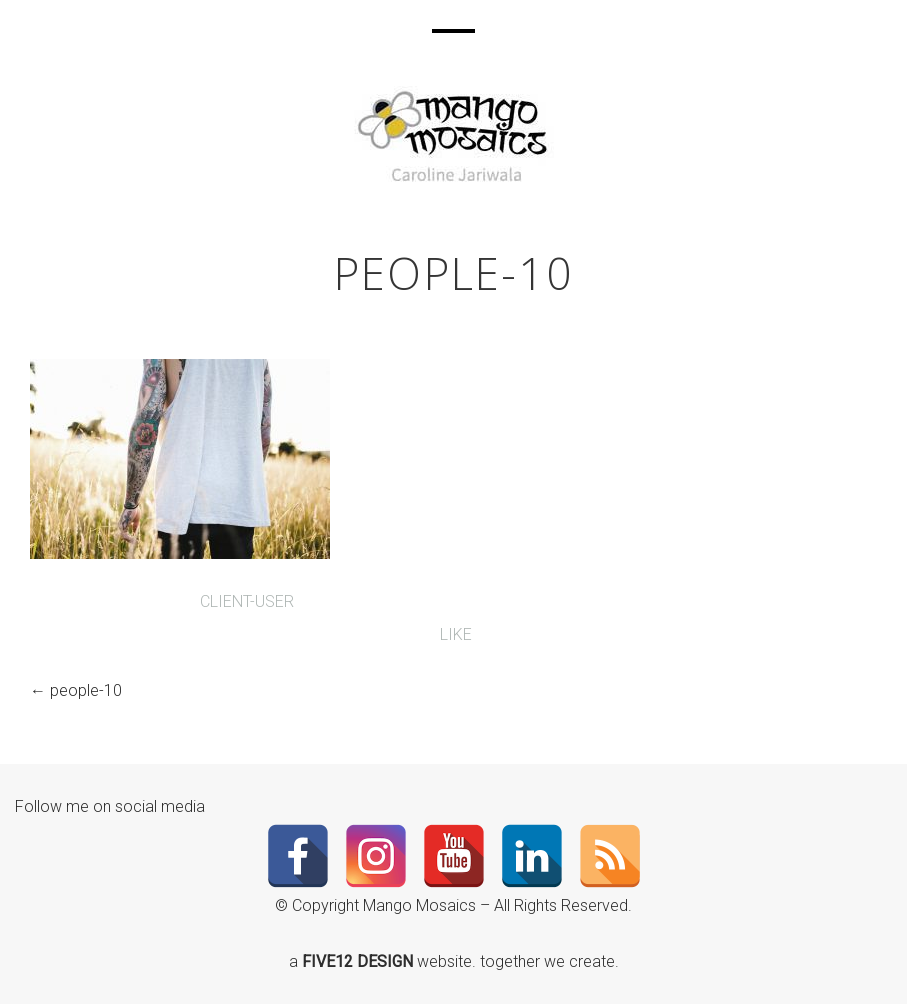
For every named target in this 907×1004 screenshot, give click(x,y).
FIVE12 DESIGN (359, 961)
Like (454, 634)
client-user (247, 601)
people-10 (86, 690)
